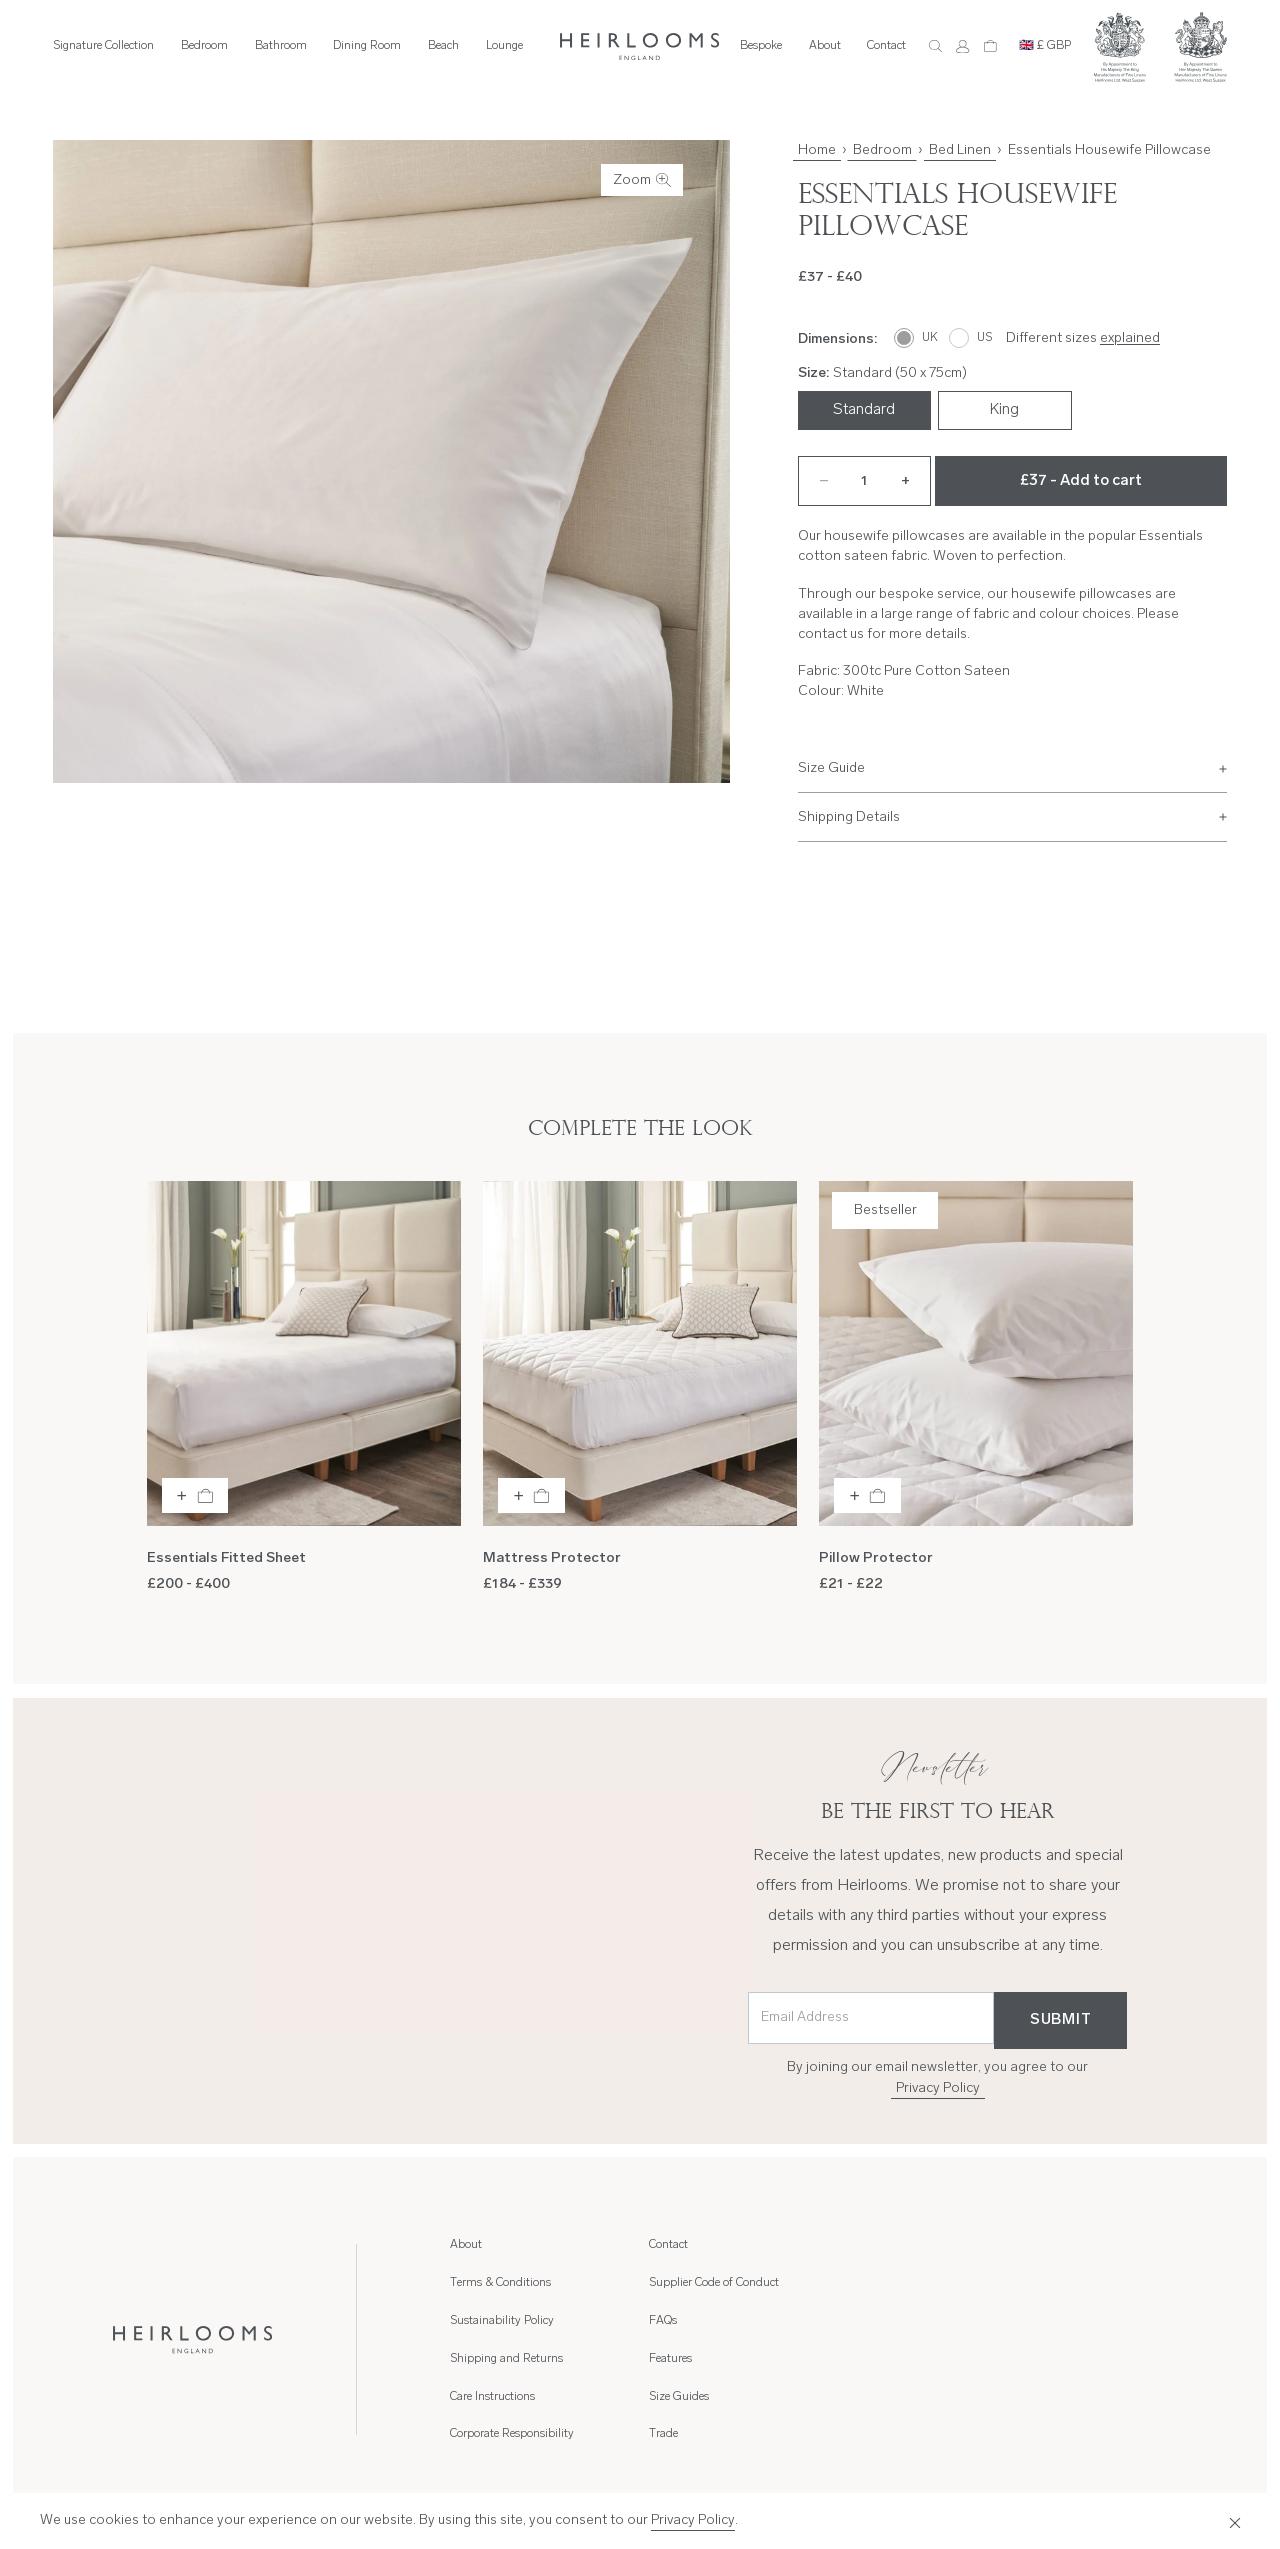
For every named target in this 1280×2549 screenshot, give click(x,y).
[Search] (935, 46)
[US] (971, 338)
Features (1067, 2245)
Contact (886, 46)
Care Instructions (691, 2283)
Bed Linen (960, 150)
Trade (1060, 2321)
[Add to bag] (195, 1495)
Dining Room (367, 46)
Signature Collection (103, 46)
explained (1130, 338)
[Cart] (990, 46)
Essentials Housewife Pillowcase (1109, 150)
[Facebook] (1109, 2480)
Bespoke (761, 46)
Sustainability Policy (502, 2321)
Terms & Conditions (500, 2283)
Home (817, 150)
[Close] (1231, 2521)
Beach (443, 46)
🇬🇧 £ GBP (1045, 46)
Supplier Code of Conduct (912, 2283)
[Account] (962, 46)
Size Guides (1076, 2283)
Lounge (504, 46)
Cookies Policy (1191, 2424)
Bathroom (281, 46)
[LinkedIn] (1158, 2480)
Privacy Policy (938, 2088)
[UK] (916, 338)
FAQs (861, 2321)
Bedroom (204, 46)
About (825, 46)
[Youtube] (1207, 2480)
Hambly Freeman (136, 2478)
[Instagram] (1060, 2480)
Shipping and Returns (705, 2245)
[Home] (640, 46)
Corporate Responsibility (711, 2321)
